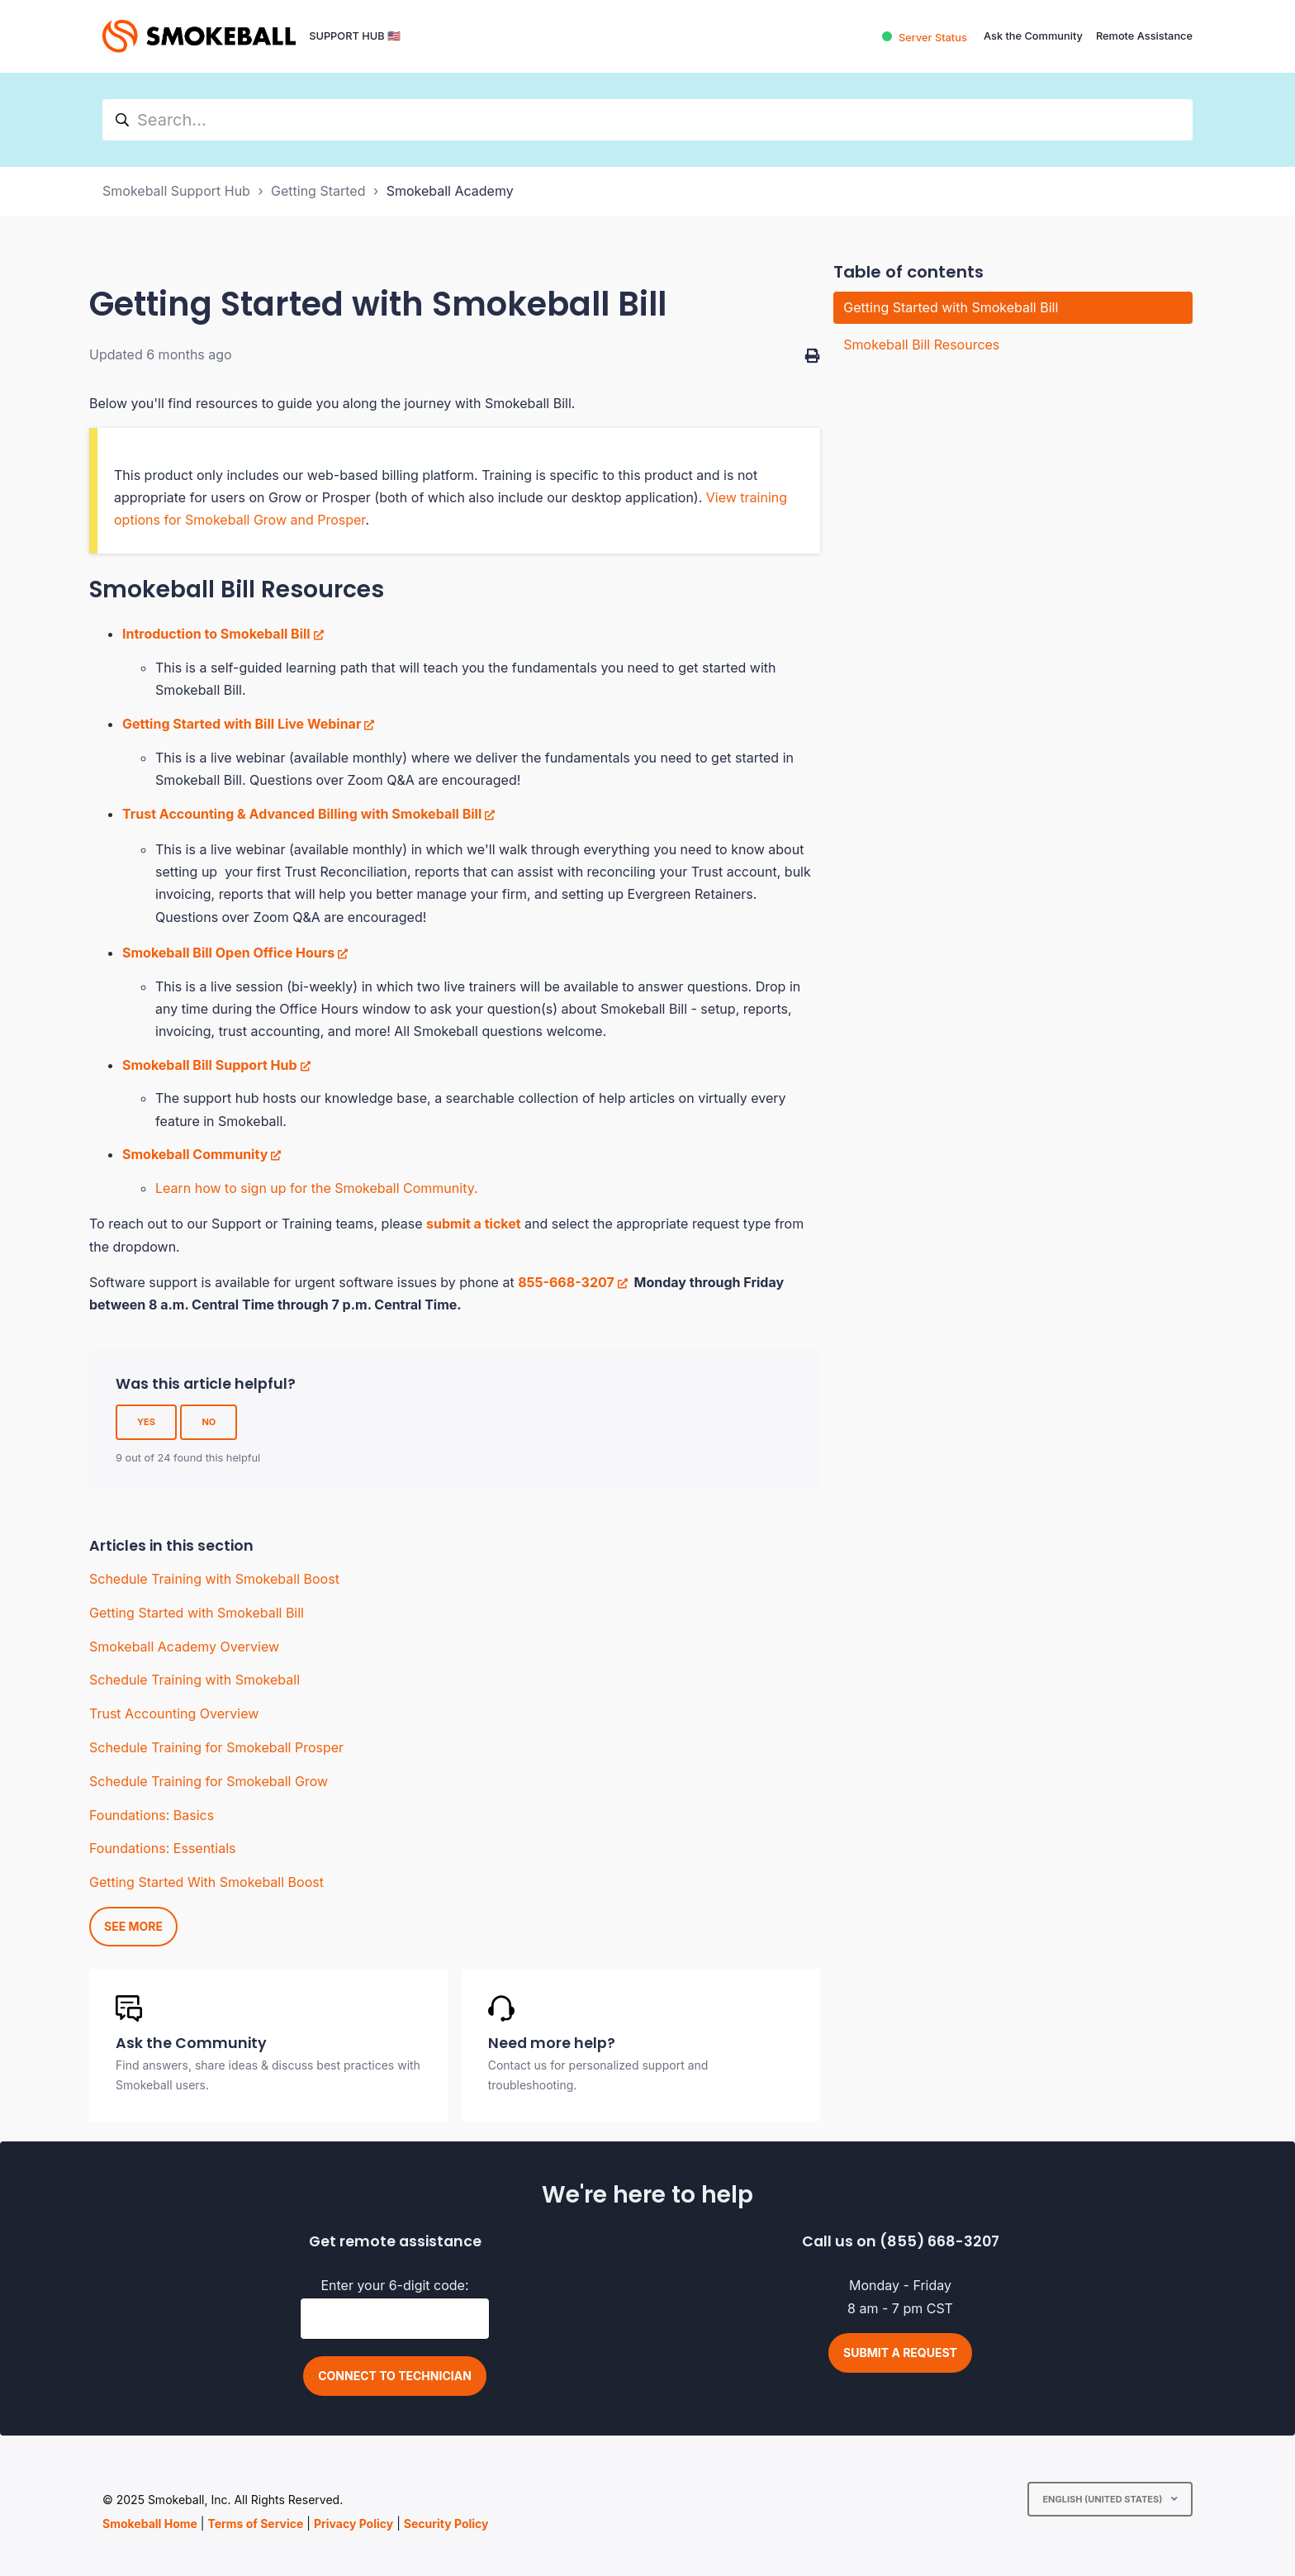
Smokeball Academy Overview (184, 1646)
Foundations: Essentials (162, 1848)
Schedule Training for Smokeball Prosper (216, 1747)
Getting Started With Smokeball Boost (206, 1882)
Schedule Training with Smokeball (194, 1679)
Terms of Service (255, 2524)
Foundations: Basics (151, 1815)
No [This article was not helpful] (209, 1422)
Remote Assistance (1144, 36)
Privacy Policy (353, 2524)
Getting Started (318, 191)
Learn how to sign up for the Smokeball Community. (316, 1188)
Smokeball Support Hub (176, 191)
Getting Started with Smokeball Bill (196, 1612)
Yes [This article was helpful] (146, 1422)
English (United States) (1103, 2499)
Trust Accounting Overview (174, 1713)
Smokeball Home (149, 2524)
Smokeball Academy (450, 191)
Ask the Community (1033, 36)
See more (133, 1926)
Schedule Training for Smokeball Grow (208, 1781)
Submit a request (900, 2352)
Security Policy (446, 2524)
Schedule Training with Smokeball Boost (214, 1579)
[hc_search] (647, 119)
